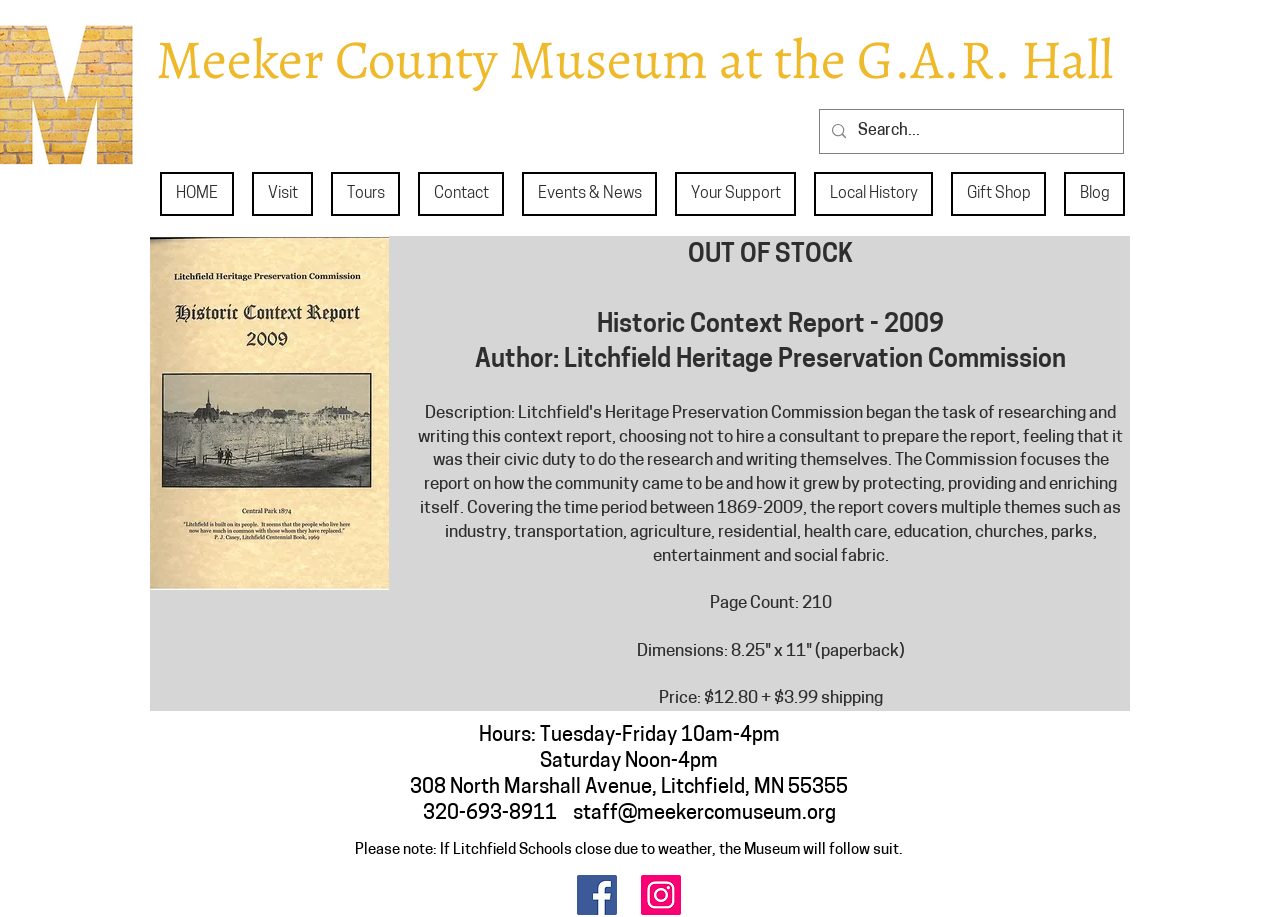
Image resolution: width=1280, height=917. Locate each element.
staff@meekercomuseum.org (704, 814)
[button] (282, 194)
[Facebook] (597, 895)
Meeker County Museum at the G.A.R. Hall (634, 59)
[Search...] (969, 131)
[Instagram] (661, 895)
